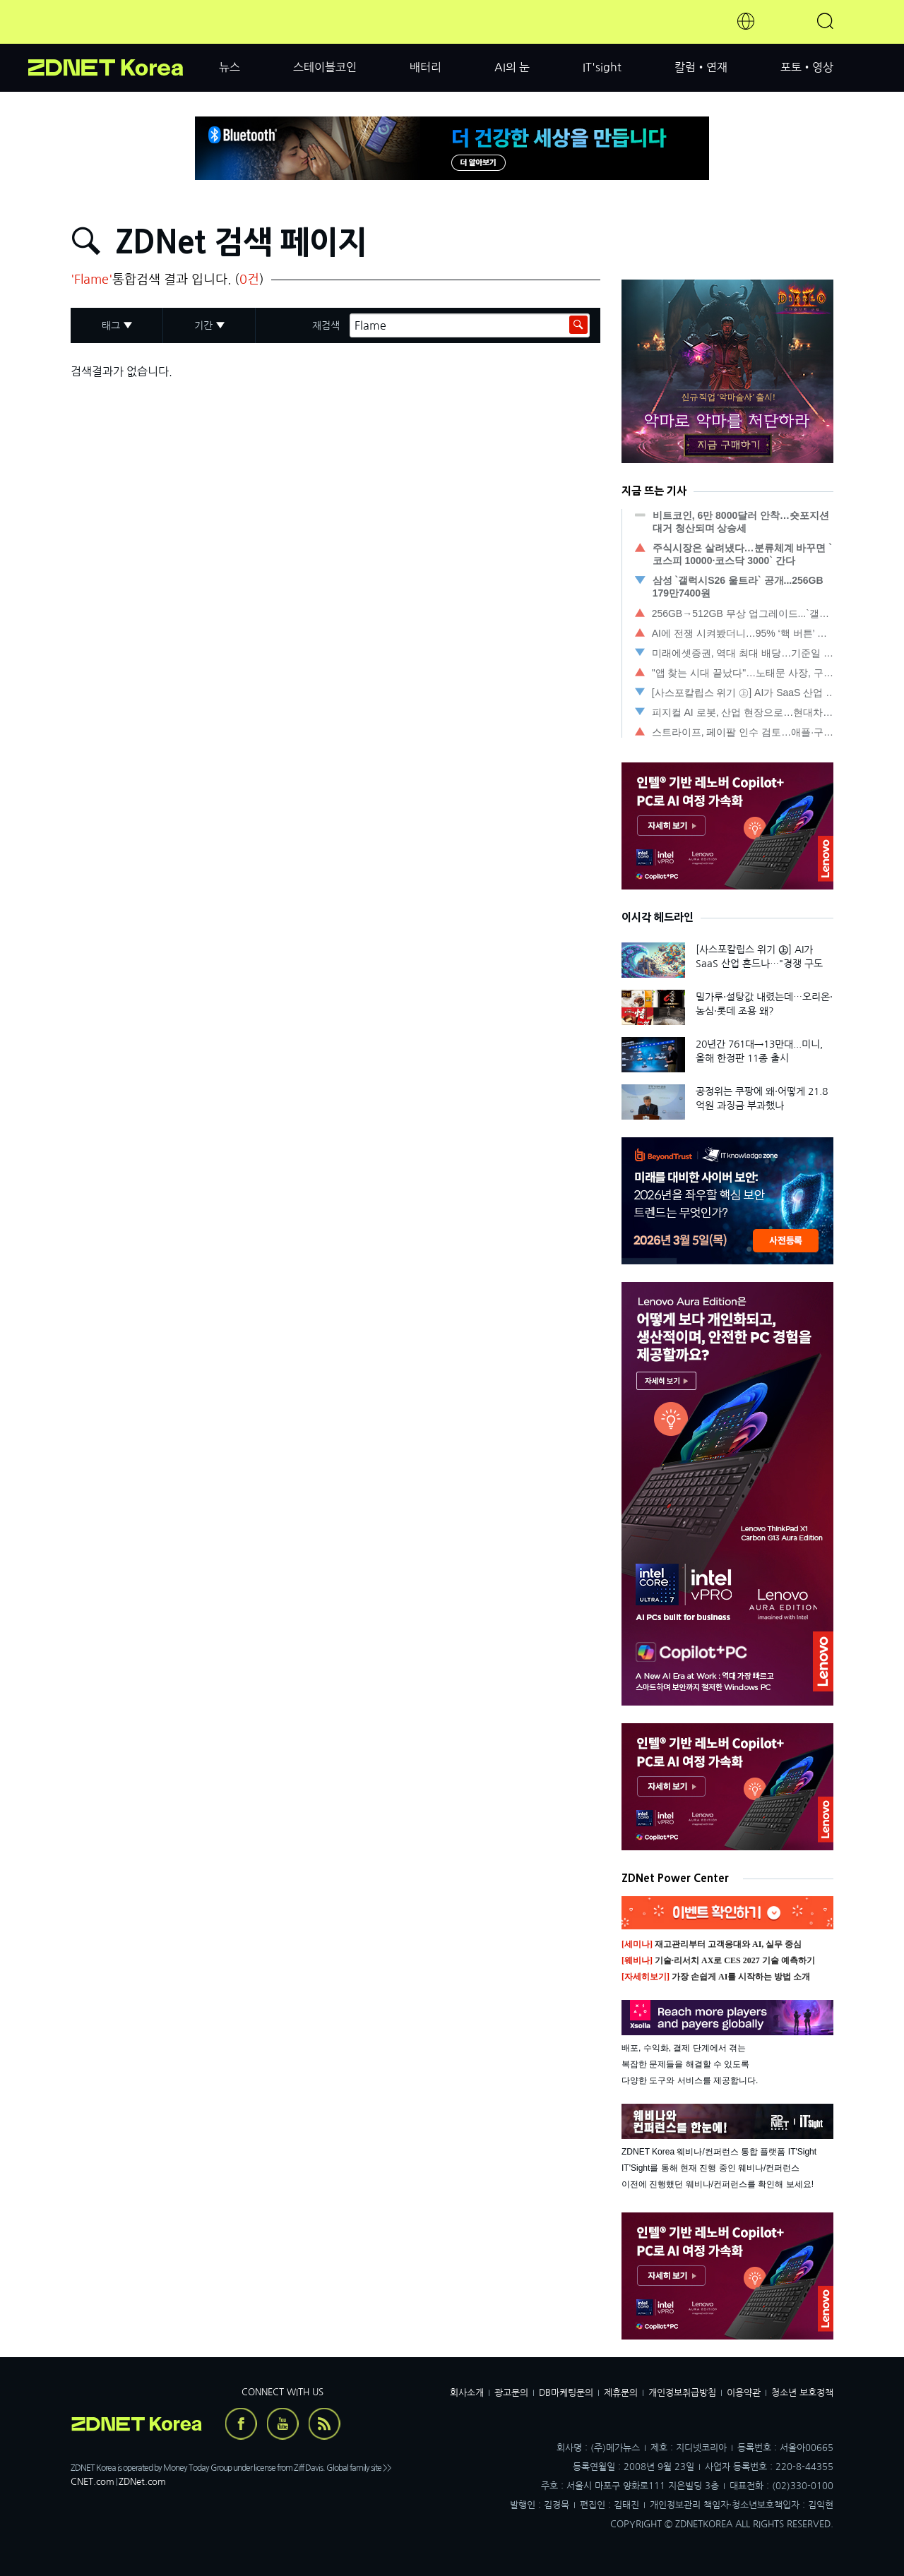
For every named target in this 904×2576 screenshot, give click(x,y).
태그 (111, 325)
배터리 (425, 67)
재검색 (326, 325)
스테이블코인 (325, 67)
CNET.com (92, 2481)
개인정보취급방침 (682, 2392)
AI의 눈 (512, 67)
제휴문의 (621, 2392)
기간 (203, 325)
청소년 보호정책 (802, 2392)
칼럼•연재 (700, 67)
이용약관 (744, 2392)
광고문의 (511, 2392)
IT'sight (602, 67)
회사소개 (467, 2392)
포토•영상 (806, 67)
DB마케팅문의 (566, 2392)
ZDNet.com (142, 2481)
